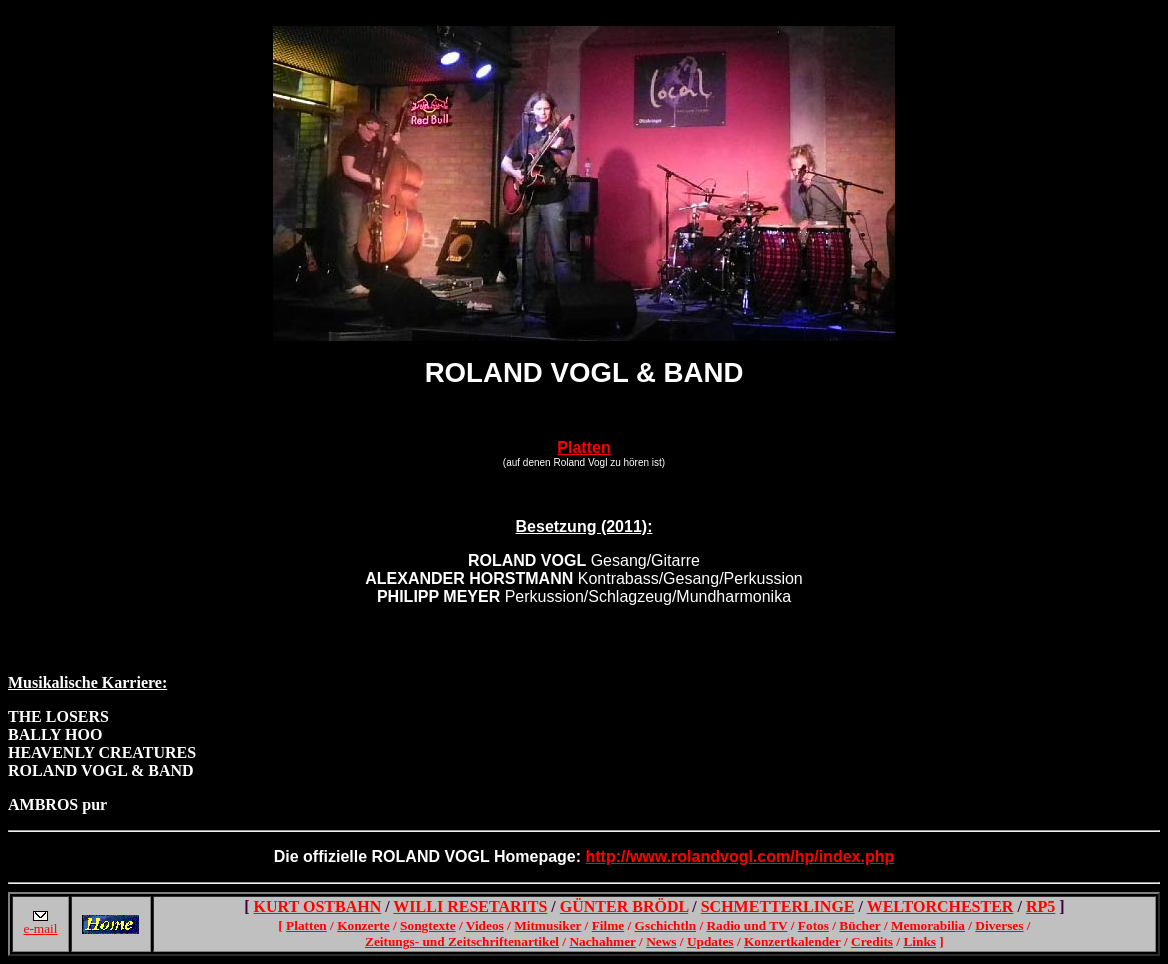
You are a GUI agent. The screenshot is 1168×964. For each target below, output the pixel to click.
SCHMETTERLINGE (778, 906)
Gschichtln (665, 925)
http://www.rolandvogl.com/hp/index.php (740, 856)
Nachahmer (602, 941)
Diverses (999, 925)
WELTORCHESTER (940, 906)
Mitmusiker (547, 925)
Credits (872, 941)
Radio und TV (746, 925)
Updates (710, 941)
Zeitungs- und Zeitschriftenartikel (462, 941)
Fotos (813, 925)
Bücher (859, 925)
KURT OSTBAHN (318, 906)
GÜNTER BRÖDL (624, 906)
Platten (583, 447)
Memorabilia (928, 925)
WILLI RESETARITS (470, 906)
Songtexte (428, 925)
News (661, 941)
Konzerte (363, 925)
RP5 (1040, 906)
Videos (485, 925)
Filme (608, 925)
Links (919, 941)
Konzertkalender (792, 941)
